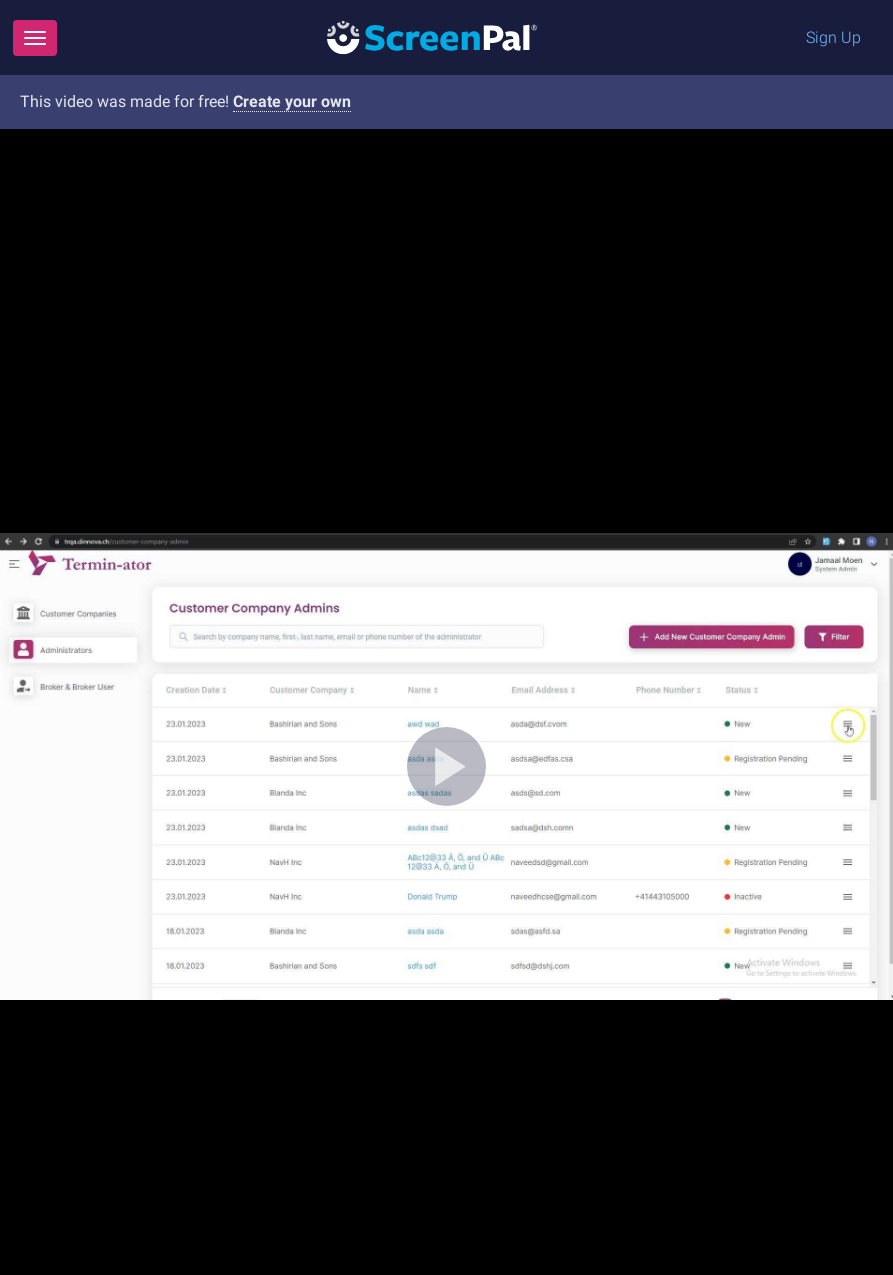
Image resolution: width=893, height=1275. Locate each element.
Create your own (292, 101)
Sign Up (833, 37)
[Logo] (432, 36)
